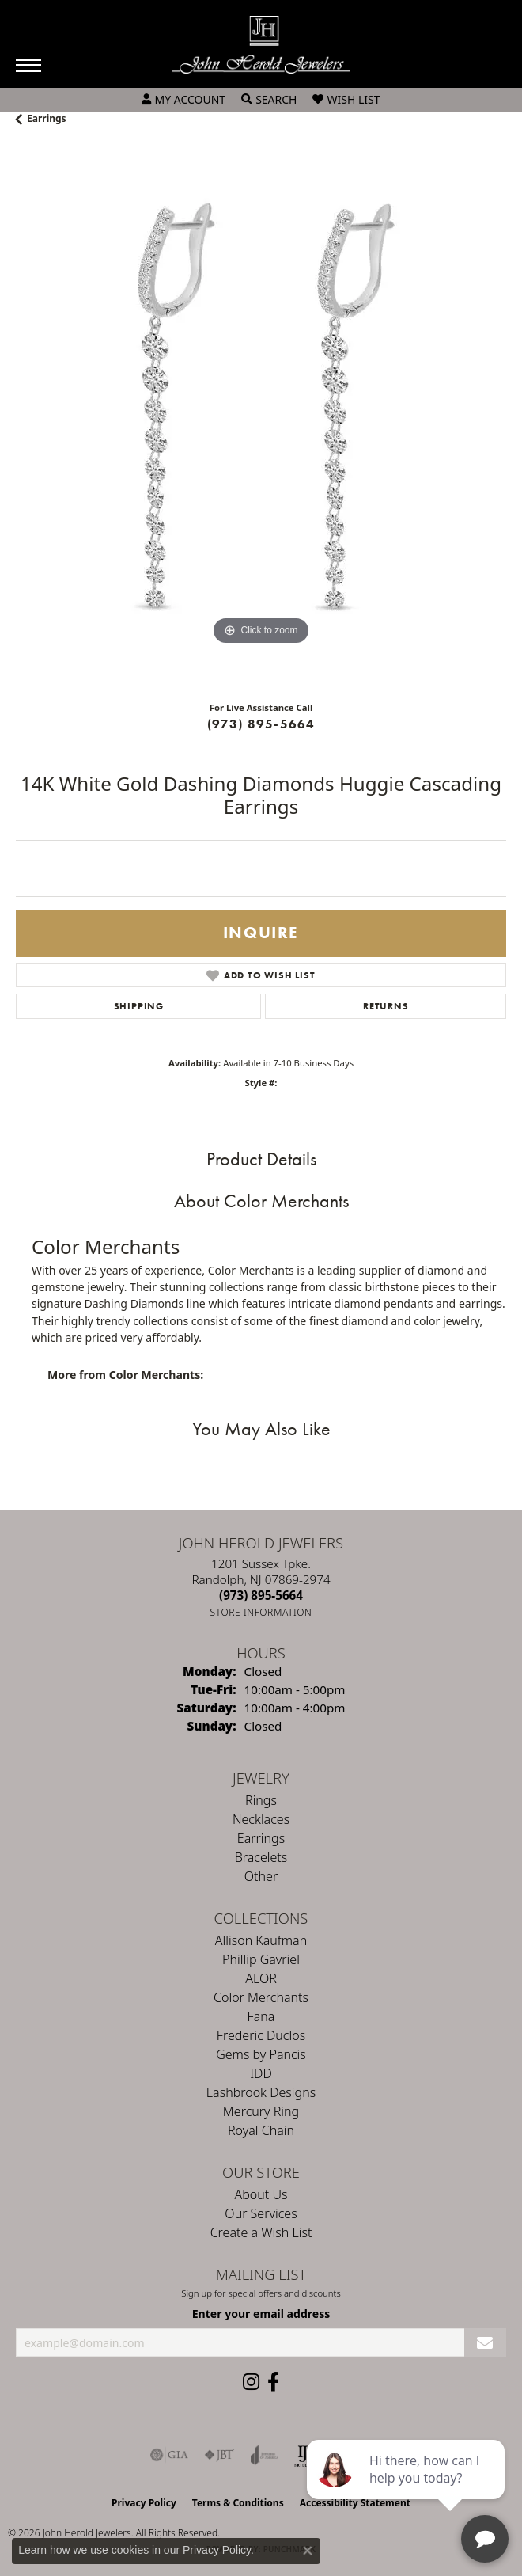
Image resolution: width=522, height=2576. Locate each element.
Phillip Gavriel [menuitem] (261, 1959)
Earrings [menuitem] (261, 1838)
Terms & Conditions (238, 2503)
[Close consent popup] (307, 2550)
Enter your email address (261, 2313)
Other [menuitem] (261, 1876)
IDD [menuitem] (261, 2073)
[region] (261, 419)
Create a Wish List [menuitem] (261, 2232)
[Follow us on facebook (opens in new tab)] (273, 2382)
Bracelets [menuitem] (261, 1857)
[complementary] (407, 2489)
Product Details (261, 1158)
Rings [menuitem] (261, 1800)
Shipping (139, 1006)
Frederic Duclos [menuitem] (261, 2035)
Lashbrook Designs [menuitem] (261, 2092)
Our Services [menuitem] (261, 2213)
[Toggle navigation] (28, 65)
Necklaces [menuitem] (261, 1819)
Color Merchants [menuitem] (261, 1997)
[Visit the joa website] (264, 2455)
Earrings (46, 118)
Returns (386, 1006)
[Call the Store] (261, 1595)
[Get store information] (261, 1612)
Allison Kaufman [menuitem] (261, 1940)
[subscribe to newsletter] (485, 2343)
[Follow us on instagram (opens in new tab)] (251, 2382)
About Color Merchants (261, 1200)
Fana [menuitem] (261, 2016)
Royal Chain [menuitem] (261, 2130)
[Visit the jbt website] (219, 2455)
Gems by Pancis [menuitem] (261, 2054)
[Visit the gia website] (169, 2455)
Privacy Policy (144, 2503)
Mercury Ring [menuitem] (261, 2111)
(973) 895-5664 (261, 724)
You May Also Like (261, 1428)
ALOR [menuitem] (261, 1978)
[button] (183, 100)
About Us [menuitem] (261, 2194)
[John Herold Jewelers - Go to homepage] (261, 45)
